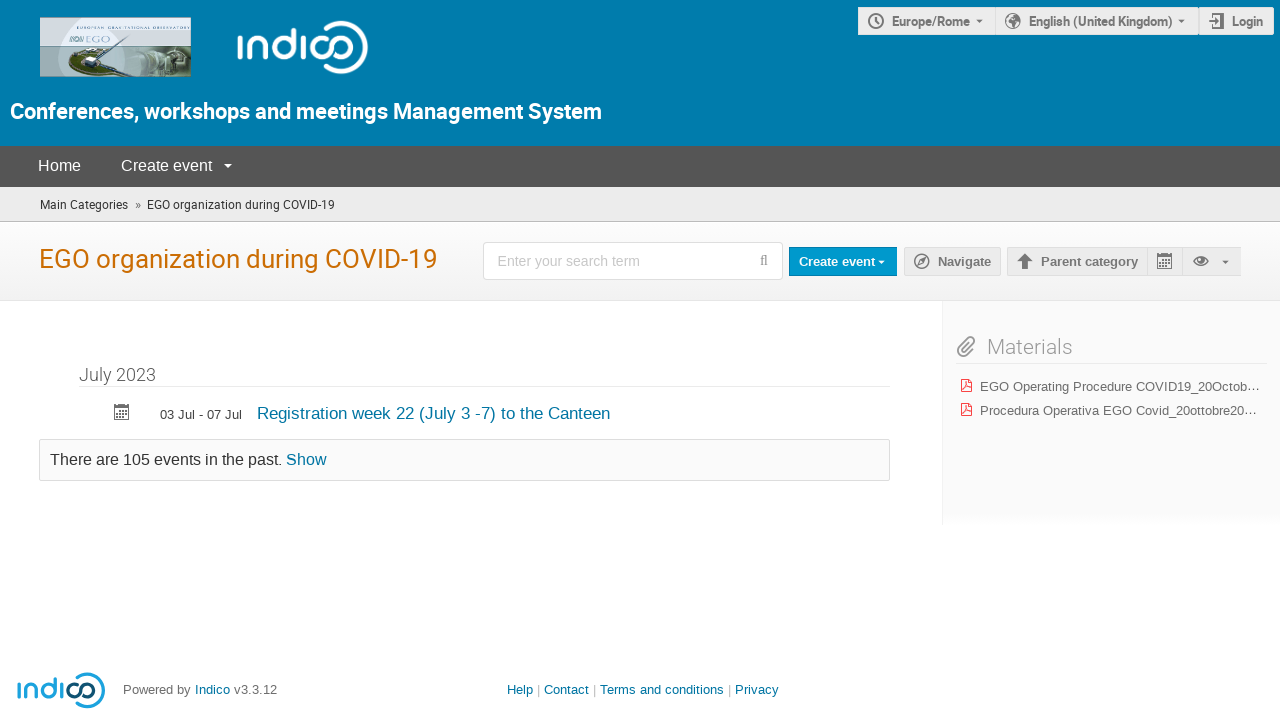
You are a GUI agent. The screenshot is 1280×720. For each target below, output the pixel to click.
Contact (566, 689)
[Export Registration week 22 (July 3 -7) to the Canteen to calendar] (122, 414)
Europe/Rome (931, 21)
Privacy (757, 689)
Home (59, 165)
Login (1247, 21)
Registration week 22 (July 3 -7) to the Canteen (433, 413)
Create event (166, 165)
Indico (212, 689)
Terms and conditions (662, 689)
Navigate (964, 262)
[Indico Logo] (282, 82)
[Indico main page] (97, 82)
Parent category (1089, 262)
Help (520, 689)
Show (306, 460)
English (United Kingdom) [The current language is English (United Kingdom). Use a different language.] (1101, 21)
